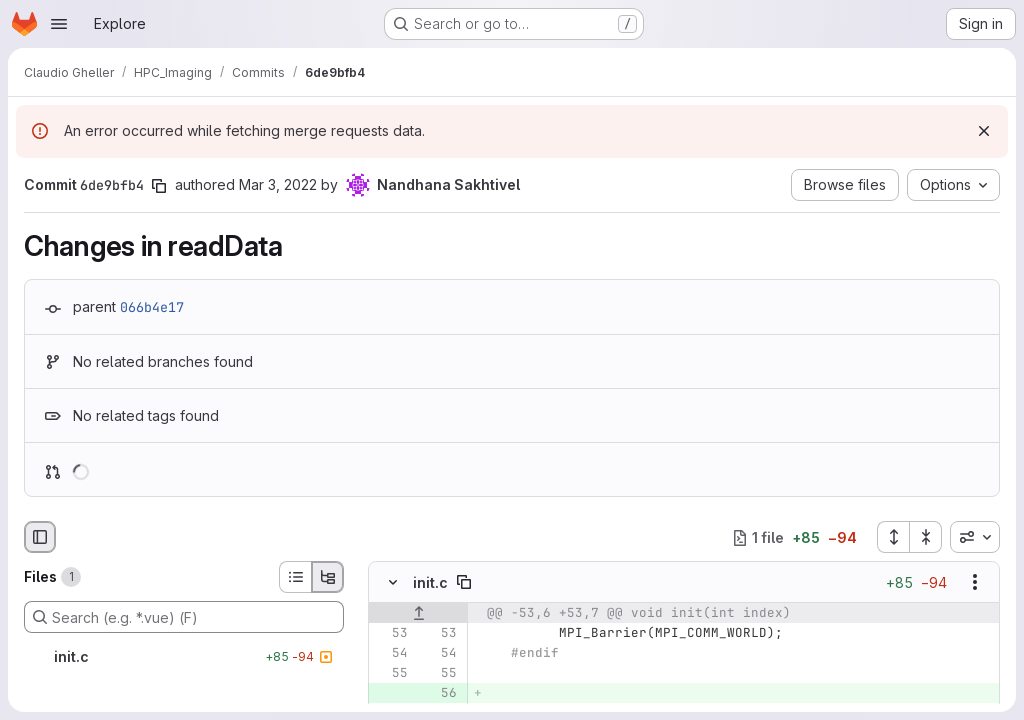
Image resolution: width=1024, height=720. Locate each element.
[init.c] (184, 657)
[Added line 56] (440, 694)
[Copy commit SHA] (159, 186)
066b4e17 (152, 307)
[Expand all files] (893, 537)
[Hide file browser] (40, 537)
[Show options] (975, 583)
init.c (430, 582)
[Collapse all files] (926, 537)
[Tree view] (328, 577)
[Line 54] (391, 654)
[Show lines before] (418, 614)
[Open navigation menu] (59, 24)
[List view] (295, 577)
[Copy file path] (464, 583)
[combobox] (975, 537)
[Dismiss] (984, 131)
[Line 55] (391, 674)
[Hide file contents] (393, 583)
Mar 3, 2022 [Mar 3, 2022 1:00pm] (278, 184)
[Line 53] (391, 634)
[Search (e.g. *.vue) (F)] (184, 617)
